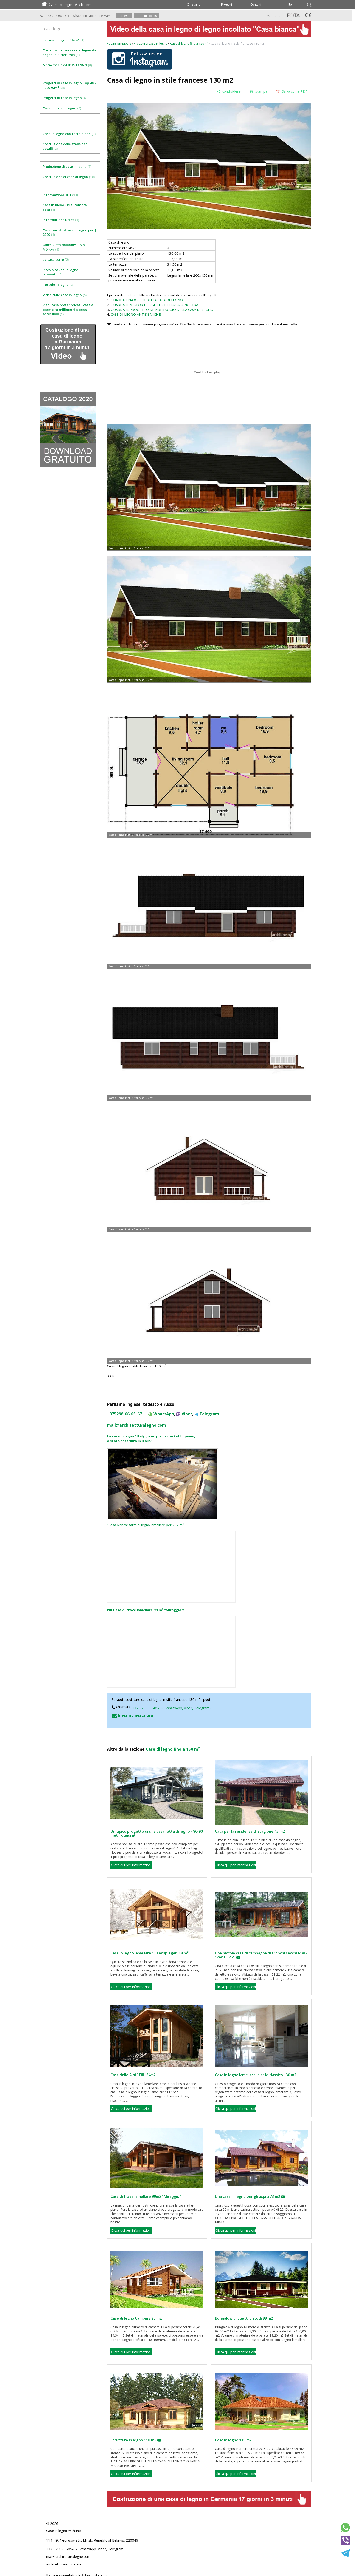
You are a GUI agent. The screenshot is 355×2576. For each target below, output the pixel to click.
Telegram (103, 16)
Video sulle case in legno (65, 295)
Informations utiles (61, 220)
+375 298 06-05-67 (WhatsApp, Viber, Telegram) (171, 1708)
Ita (290, 4)
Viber (92, 16)
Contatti (255, 4)
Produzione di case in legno (67, 166)
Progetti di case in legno (65, 98)
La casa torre (56, 259)
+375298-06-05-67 (124, 1414)
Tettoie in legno (58, 284)
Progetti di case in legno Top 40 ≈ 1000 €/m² (69, 85)
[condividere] (229, 91)
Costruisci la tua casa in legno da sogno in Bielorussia (69, 52)
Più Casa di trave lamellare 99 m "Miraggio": (145, 1610)
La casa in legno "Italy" (63, 40)
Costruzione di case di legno (69, 177)
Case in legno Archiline (66, 4)
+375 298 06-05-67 (55, 16)
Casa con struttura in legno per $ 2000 (69, 232)
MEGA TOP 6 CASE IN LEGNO (67, 65)
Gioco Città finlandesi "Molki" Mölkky (66, 247)
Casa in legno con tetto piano (69, 134)
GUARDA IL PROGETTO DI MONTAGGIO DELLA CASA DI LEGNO (162, 309)
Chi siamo (193, 4)
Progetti (226, 4)
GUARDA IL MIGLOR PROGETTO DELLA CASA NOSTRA (154, 304)
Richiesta (124, 16)
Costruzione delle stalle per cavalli (65, 146)
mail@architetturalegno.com (136, 1425)
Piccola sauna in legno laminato (60, 272)
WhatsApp (80, 16)
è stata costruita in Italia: (129, 1441)
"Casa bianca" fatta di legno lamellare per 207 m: (146, 1524)
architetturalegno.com (63, 2564)
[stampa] (258, 91)
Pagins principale (119, 43)
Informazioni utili (60, 195)
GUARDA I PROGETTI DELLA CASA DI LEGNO (147, 300)
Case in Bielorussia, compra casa (65, 207)
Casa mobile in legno (62, 108)
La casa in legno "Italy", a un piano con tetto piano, (151, 1436)
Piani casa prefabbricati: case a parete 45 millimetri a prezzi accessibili (68, 309)
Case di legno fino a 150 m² (189, 43)
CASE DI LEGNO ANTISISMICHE (136, 314)
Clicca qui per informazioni (131, 1865)
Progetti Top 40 (146, 16)
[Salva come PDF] (291, 91)
